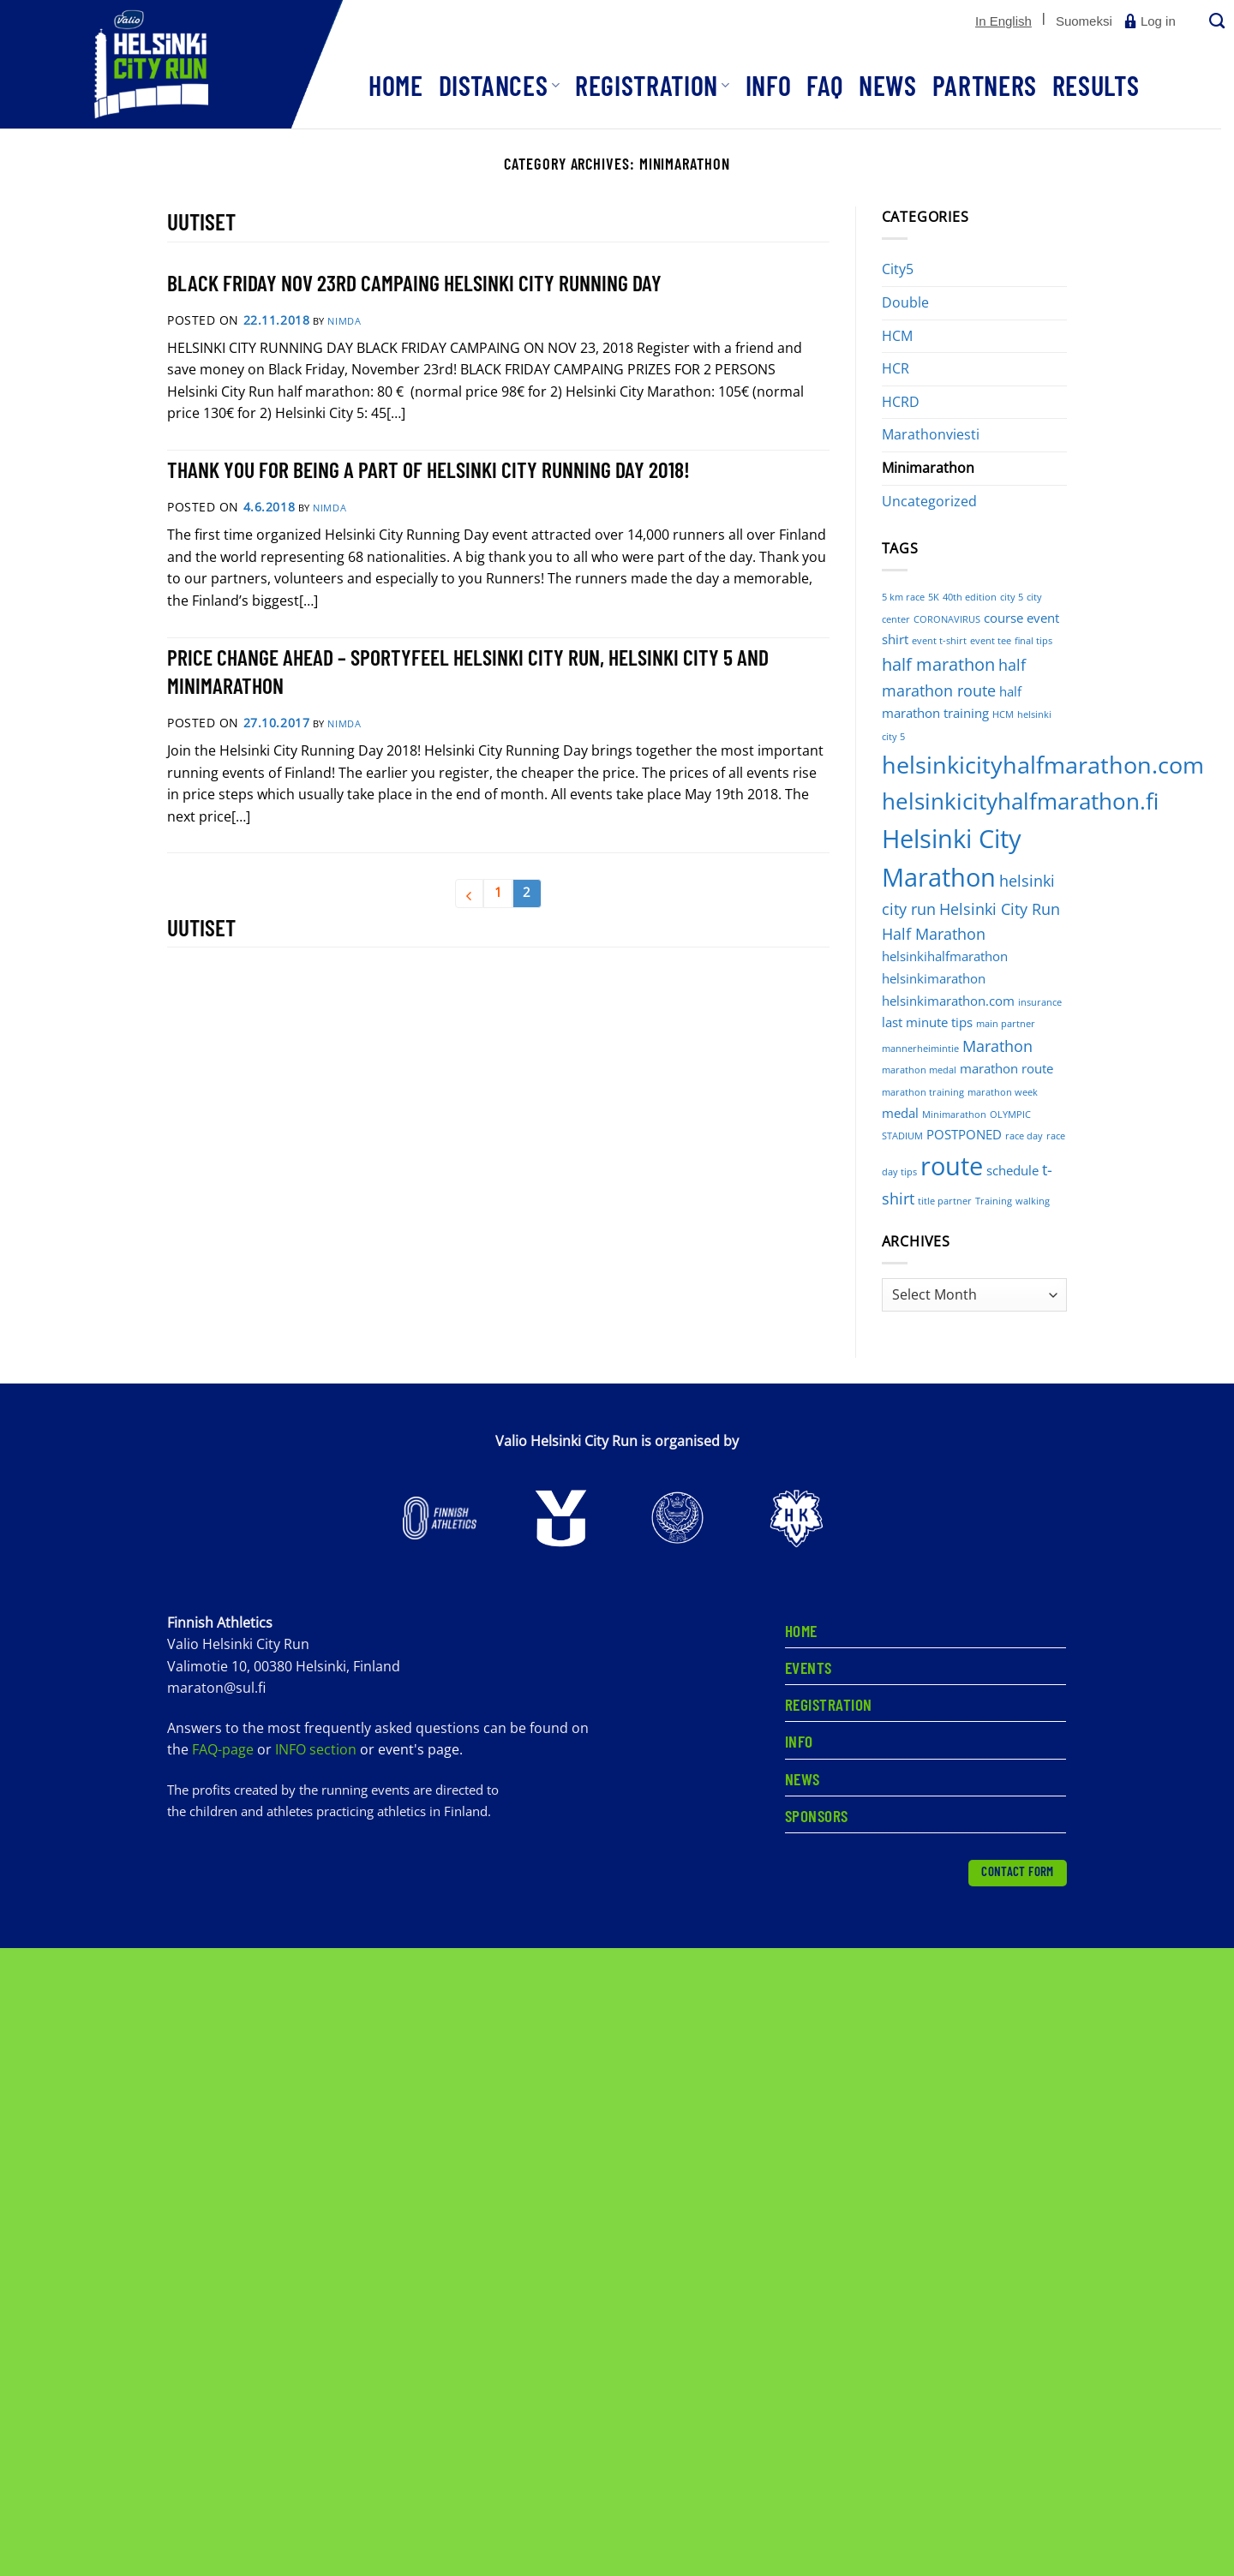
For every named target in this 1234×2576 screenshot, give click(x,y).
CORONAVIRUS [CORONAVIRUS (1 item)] (947, 619)
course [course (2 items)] (1003, 617)
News (888, 85)
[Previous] (469, 893)
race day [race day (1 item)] (1024, 1136)
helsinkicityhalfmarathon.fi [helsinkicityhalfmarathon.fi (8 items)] (1020, 801)
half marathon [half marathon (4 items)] (938, 664)
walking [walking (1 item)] (1032, 1201)
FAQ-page (224, 1749)
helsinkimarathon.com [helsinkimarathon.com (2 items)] (948, 1000)
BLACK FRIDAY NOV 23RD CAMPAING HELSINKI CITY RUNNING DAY (414, 282)
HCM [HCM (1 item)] (1003, 714)
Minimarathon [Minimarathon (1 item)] (954, 1115)
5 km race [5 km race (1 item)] (903, 597)
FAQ (824, 85)
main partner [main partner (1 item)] (1005, 1024)
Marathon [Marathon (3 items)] (997, 1046)
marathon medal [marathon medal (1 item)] (919, 1070)
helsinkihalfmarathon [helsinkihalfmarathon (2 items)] (945, 956)
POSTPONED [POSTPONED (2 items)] (964, 1134)
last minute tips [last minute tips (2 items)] (927, 1022)
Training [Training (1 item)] (993, 1201)
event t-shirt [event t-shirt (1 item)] (939, 641)
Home (395, 85)
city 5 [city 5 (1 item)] (1011, 597)
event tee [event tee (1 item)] (990, 641)
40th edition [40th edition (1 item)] (970, 597)
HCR (895, 368)
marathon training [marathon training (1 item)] (923, 1092)
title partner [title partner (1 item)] (945, 1201)
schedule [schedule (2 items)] (1012, 1170)
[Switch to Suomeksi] (1084, 21)
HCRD (901, 401)
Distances (499, 85)
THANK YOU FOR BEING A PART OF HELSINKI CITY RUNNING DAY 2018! (428, 469)
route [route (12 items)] (951, 1166)
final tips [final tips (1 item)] (1033, 641)
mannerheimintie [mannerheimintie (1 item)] (920, 1049)
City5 (898, 269)
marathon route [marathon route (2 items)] (1006, 1068)
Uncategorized (929, 501)
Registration (652, 85)
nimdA (344, 320)
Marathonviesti (930, 434)
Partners (984, 85)
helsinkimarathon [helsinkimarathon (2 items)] (933, 978)
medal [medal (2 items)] (900, 1112)
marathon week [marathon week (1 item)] (1002, 1092)
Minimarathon (928, 467)
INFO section (315, 1749)
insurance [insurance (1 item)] (1040, 1002)
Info (769, 85)
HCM (897, 335)
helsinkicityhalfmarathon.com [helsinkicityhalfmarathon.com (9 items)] (1043, 764)
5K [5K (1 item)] (933, 597)
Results (1095, 85)
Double (905, 302)
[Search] (1215, 22)
